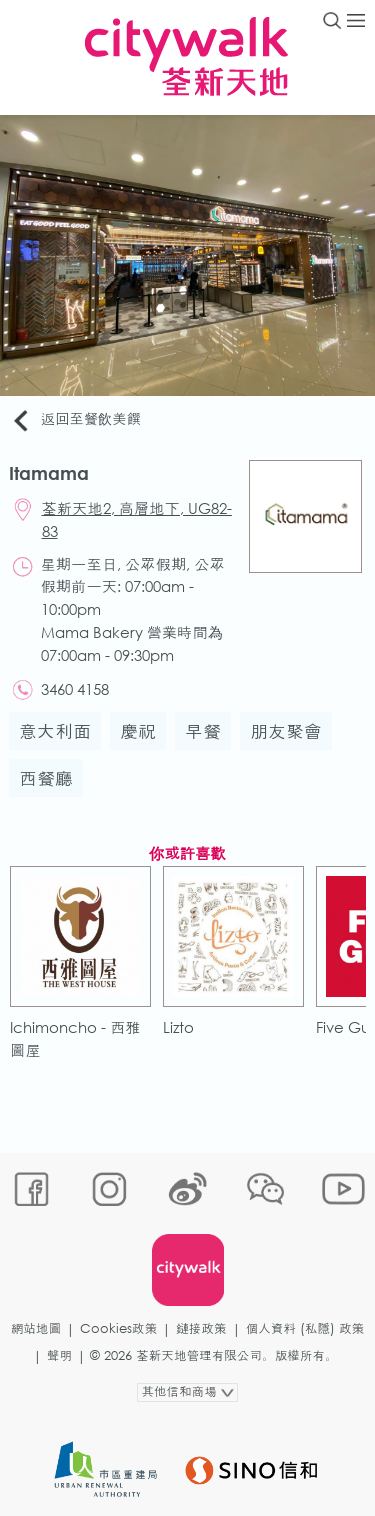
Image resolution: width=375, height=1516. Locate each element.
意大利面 (55, 731)
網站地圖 (36, 1328)
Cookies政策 (118, 1328)
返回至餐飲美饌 (75, 420)
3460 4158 (75, 689)
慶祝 (138, 731)
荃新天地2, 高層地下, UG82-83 (137, 519)
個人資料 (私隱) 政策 (305, 1328)
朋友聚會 (286, 731)
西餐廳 (46, 778)
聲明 (59, 1355)
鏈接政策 (201, 1328)
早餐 (203, 731)
